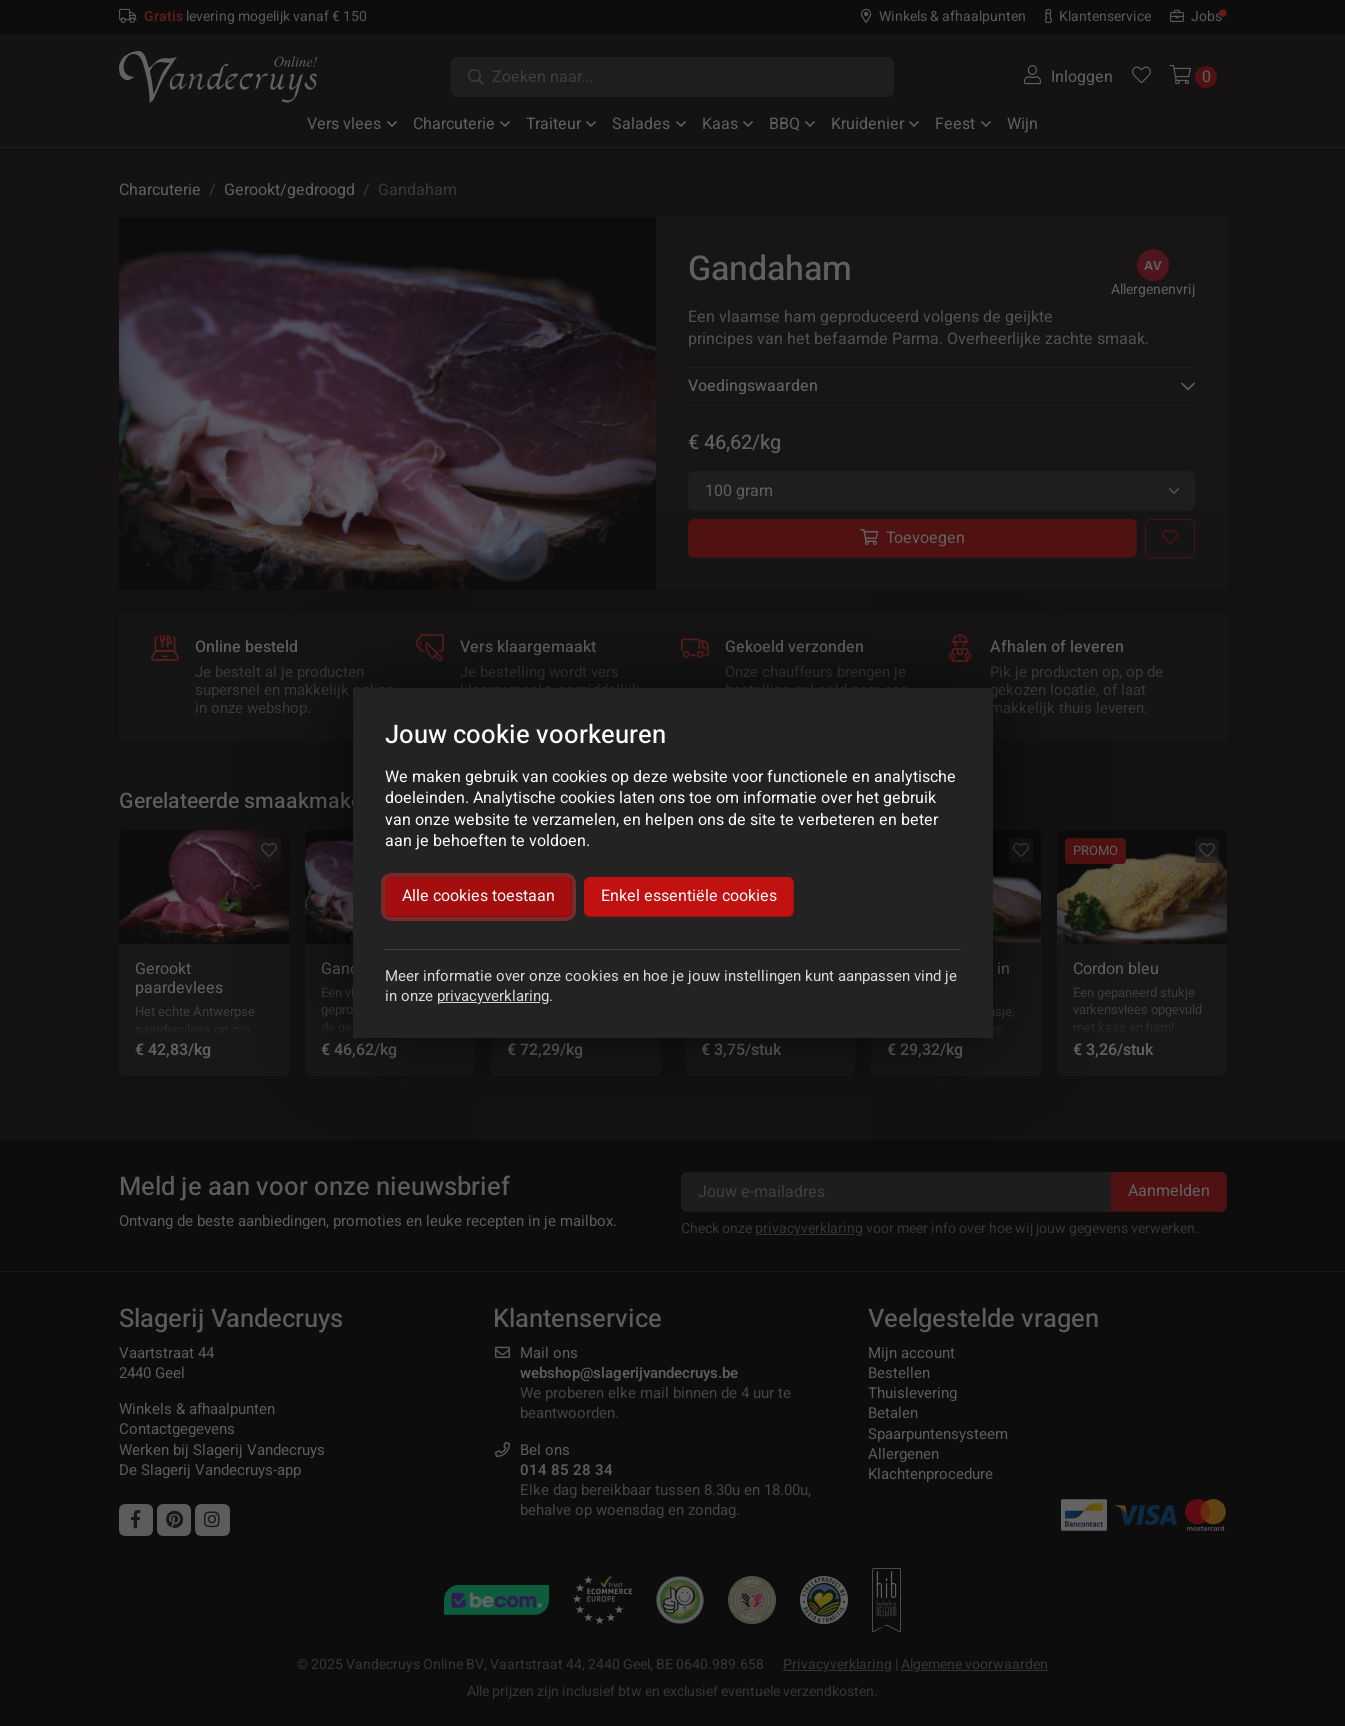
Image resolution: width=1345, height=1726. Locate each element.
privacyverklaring (493, 996)
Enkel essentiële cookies (689, 896)
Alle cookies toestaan (478, 896)
